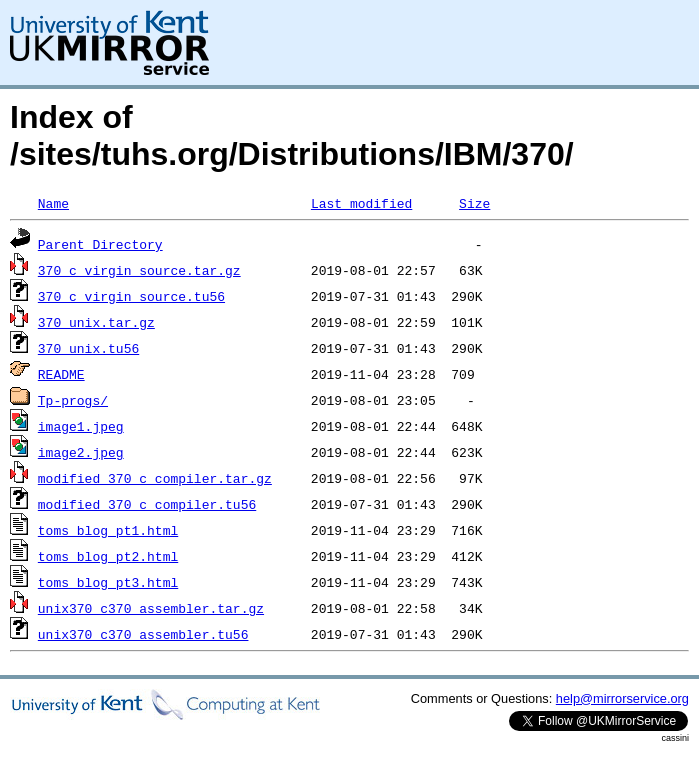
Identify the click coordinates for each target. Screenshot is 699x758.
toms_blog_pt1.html (108, 530)
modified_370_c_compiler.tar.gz (155, 478)
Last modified (361, 203)
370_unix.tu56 (88, 348)
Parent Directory (100, 244)
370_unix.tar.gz (96, 322)
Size (474, 203)
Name (53, 203)
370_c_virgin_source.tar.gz (139, 270)
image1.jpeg (81, 426)
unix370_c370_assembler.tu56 (143, 634)
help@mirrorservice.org (622, 698)
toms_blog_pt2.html (108, 556)
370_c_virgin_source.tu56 (131, 296)
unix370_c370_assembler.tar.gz (151, 608)
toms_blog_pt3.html (108, 582)
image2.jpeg (81, 452)
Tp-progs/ (73, 400)
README (61, 374)
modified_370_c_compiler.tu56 (147, 504)
